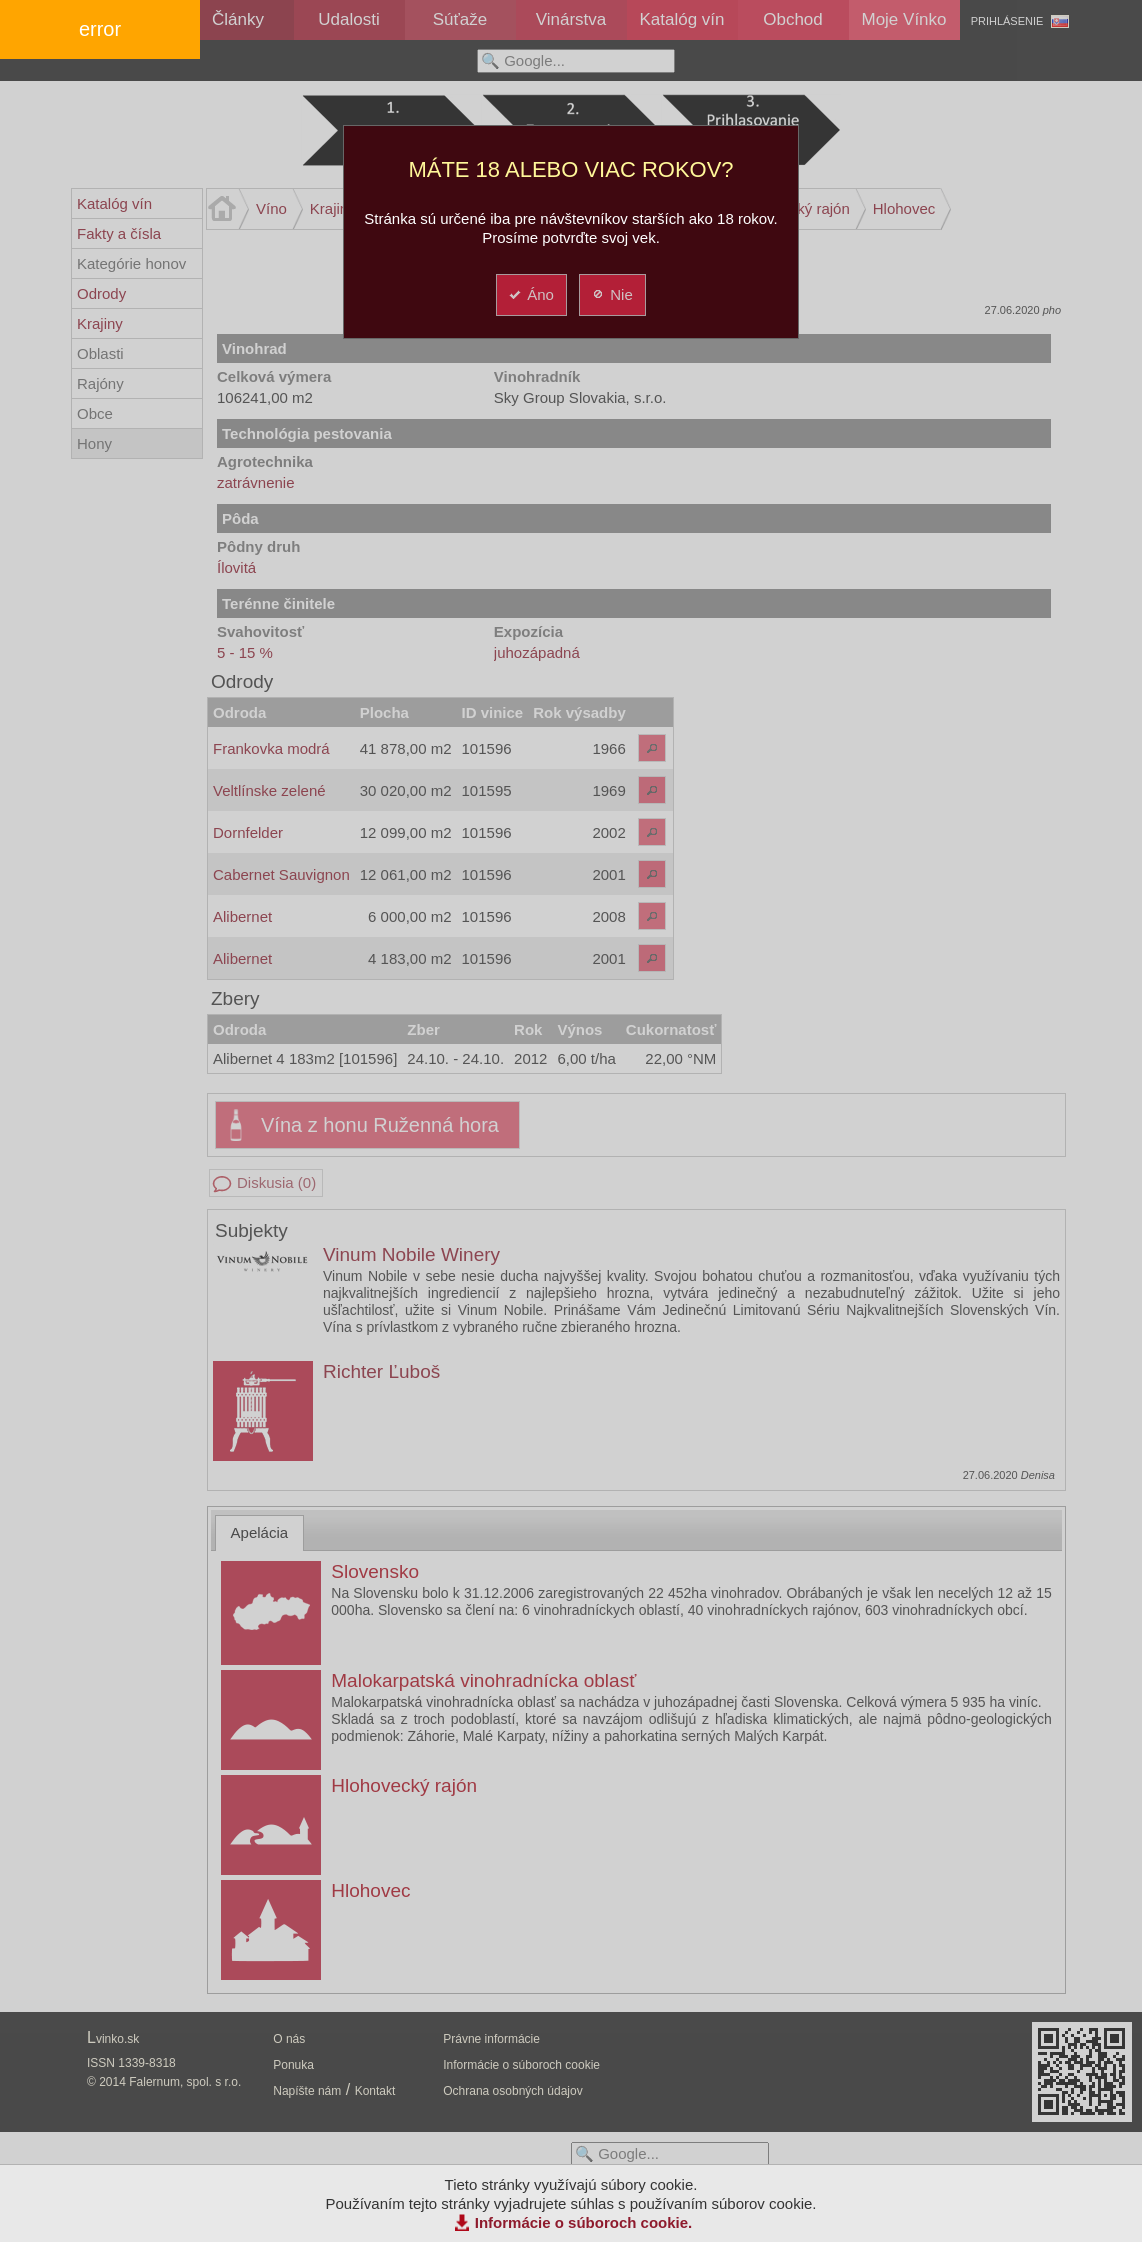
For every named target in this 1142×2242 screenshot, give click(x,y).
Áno (530, 294)
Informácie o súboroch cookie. (584, 2222)
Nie (611, 294)
